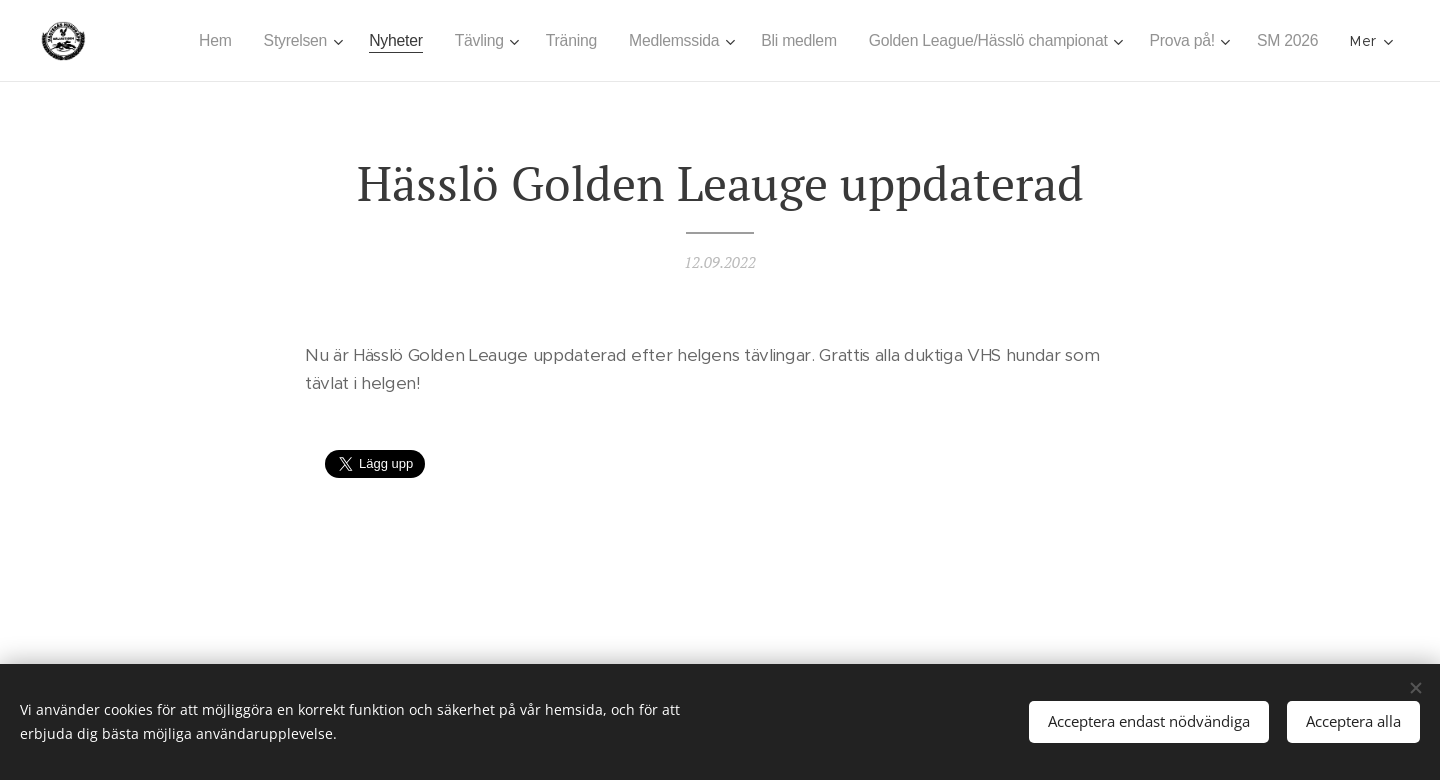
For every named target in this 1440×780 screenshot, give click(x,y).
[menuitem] (269, 41)
